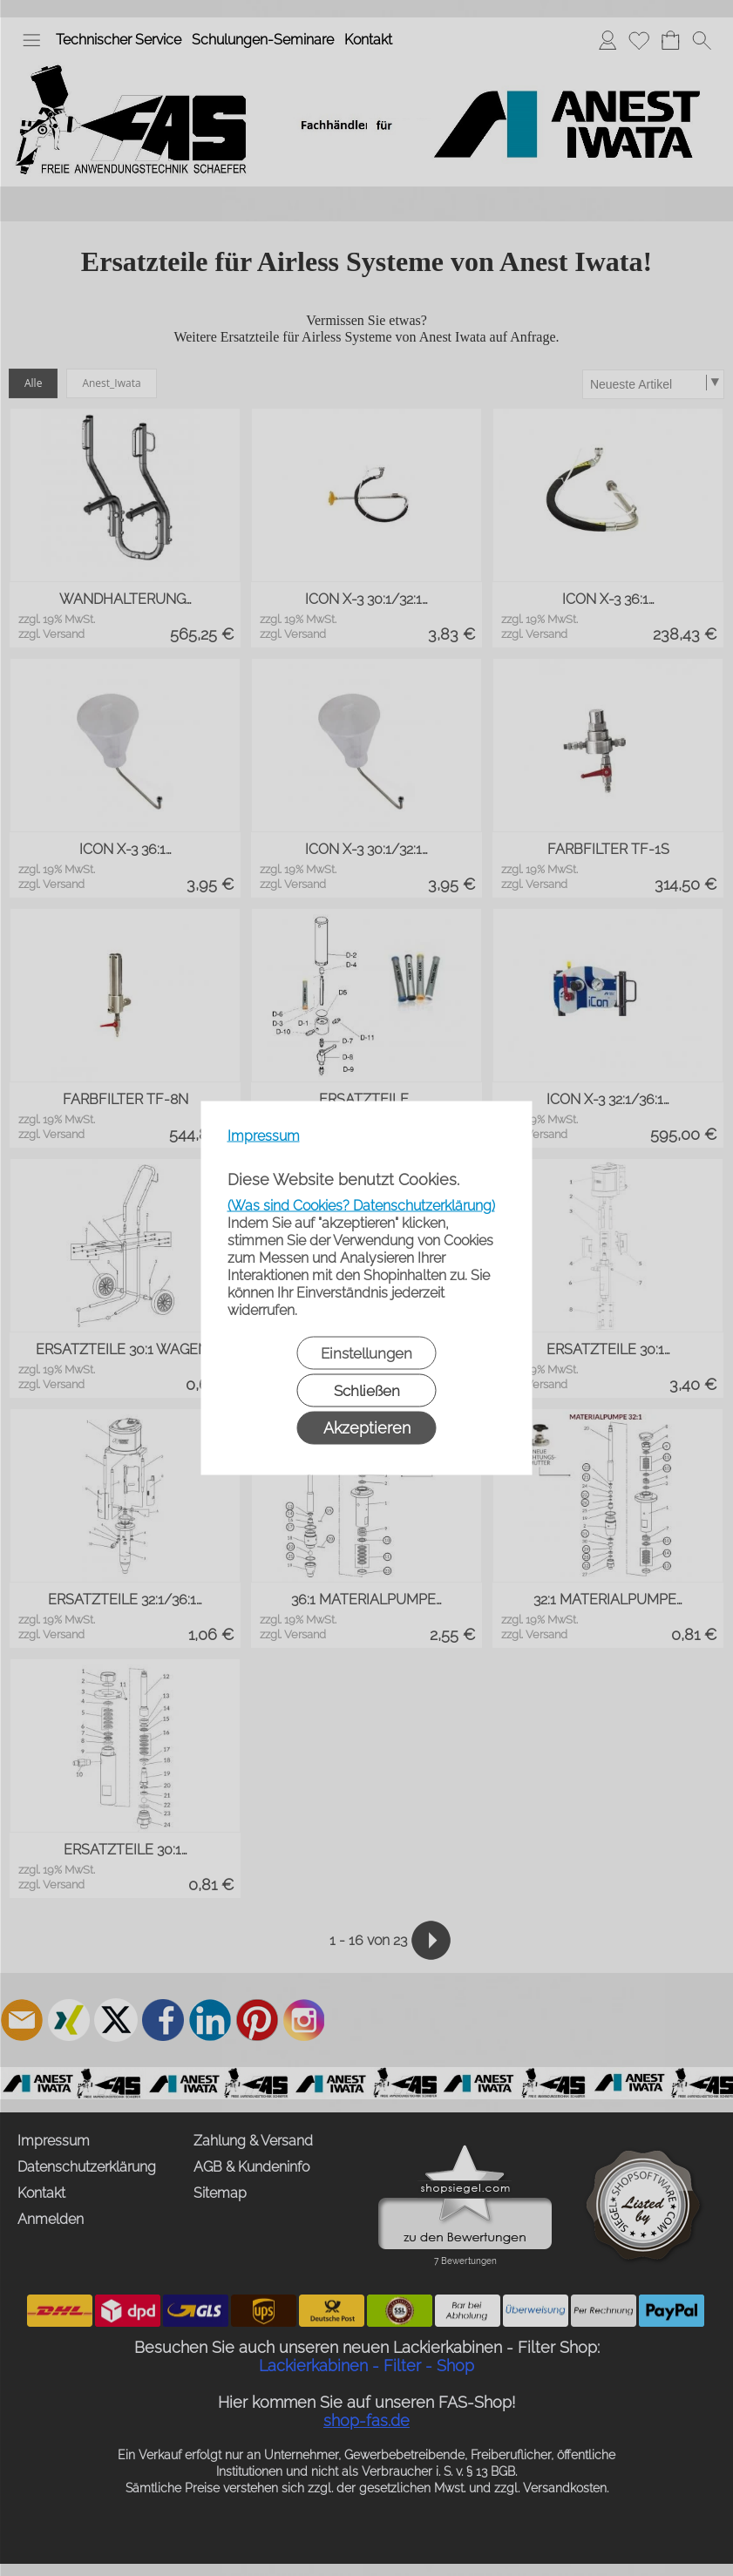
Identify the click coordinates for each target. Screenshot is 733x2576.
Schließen (367, 1391)
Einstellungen (366, 1353)
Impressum (263, 1136)
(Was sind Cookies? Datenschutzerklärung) (361, 1205)
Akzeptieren (367, 1428)
